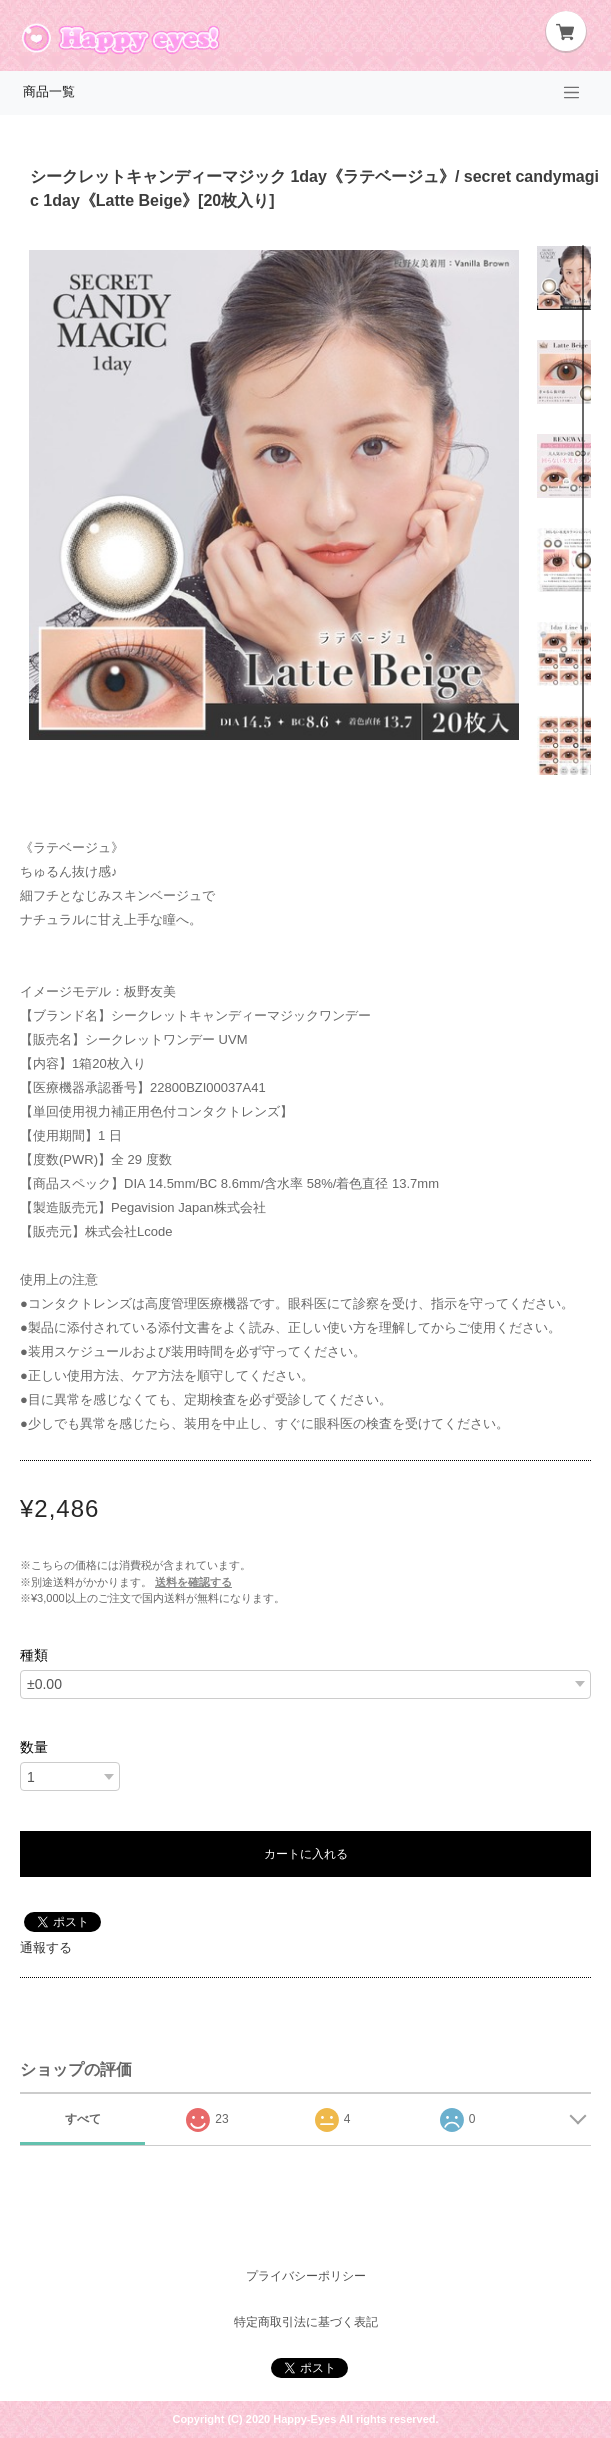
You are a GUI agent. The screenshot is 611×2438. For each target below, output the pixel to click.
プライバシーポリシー (306, 2276)
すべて (83, 2119)
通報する (46, 1947)
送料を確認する (193, 1582)
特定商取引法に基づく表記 (306, 2322)
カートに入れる (306, 1854)
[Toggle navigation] (572, 93)
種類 (34, 1655)
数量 (34, 1747)
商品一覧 (49, 92)
